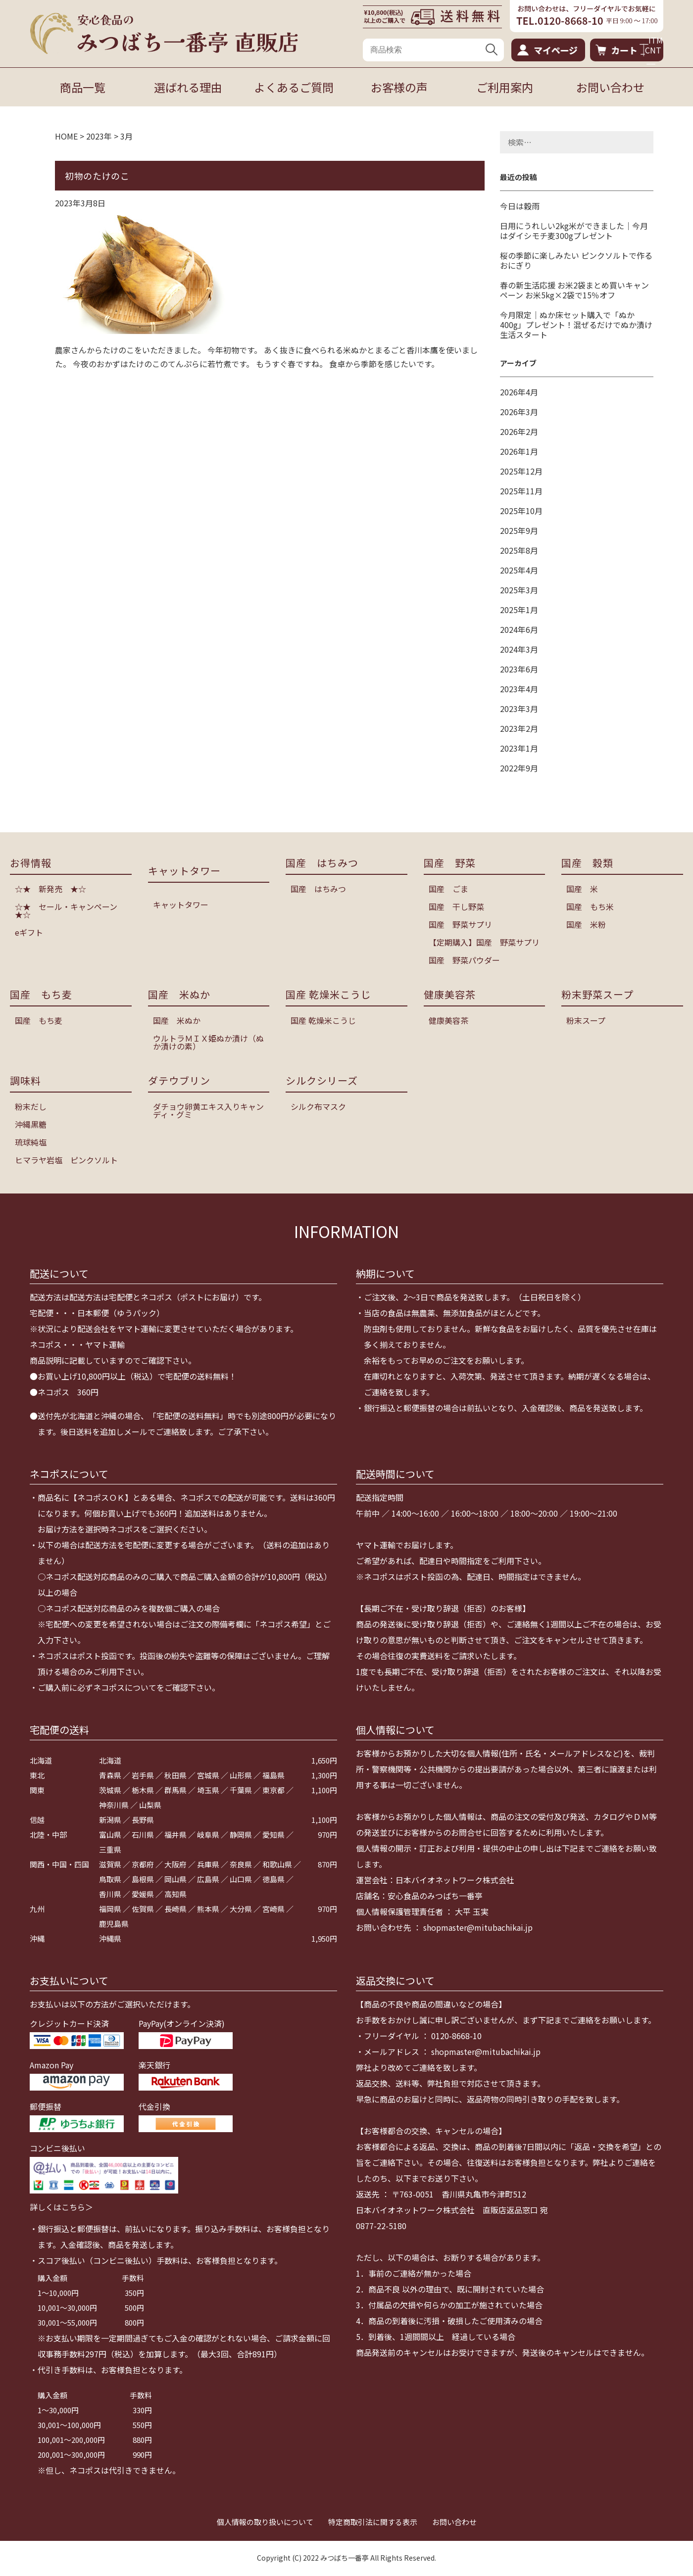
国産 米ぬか (176, 1020)
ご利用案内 (504, 87)
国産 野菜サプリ (460, 924)
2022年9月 (519, 768)
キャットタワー (180, 904)
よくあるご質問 (294, 87)
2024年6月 (519, 629)
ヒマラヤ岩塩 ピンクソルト (66, 1160)
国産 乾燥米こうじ (323, 1020)
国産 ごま (448, 889)
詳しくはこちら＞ (61, 2207)
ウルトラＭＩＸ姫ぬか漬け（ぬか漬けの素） (208, 1042)
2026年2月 (519, 431)
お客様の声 (399, 87)
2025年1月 (519, 610)
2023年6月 (519, 669)
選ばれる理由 (188, 87)
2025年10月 (521, 511)
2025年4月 (519, 570)
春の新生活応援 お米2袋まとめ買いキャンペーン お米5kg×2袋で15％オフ (574, 290)
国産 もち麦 (38, 1020)
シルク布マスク (318, 1106)
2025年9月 (519, 530)
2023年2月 (519, 728)
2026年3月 (519, 412)
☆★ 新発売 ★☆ (50, 889)
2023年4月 (519, 689)
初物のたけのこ (97, 175)
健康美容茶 (448, 1020)
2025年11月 (521, 491)
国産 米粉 (586, 924)
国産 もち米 (590, 906)
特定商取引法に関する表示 (372, 2522)
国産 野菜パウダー (464, 960)
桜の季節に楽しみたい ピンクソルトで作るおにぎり (576, 260)
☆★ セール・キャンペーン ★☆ (70, 910)
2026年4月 (519, 392)
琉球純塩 (31, 1142)
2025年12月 (521, 471)
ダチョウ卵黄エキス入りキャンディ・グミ (208, 1110)
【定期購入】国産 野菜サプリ (484, 942)
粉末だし (31, 1106)
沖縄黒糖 (31, 1124)
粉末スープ (585, 1020)
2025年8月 (519, 550)
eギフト (29, 932)
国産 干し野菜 (456, 906)
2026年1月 (519, 451)
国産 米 (582, 889)
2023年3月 (519, 709)
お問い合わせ (610, 87)
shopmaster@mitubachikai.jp (478, 1927)
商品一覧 (82, 87)
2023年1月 (519, 748)
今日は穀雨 (520, 206)
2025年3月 (519, 590)
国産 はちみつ (318, 889)
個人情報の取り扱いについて (265, 2522)
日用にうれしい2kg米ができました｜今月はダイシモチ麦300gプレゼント (574, 230)
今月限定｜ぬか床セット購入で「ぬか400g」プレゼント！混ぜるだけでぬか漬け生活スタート (576, 324)
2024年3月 (519, 649)
